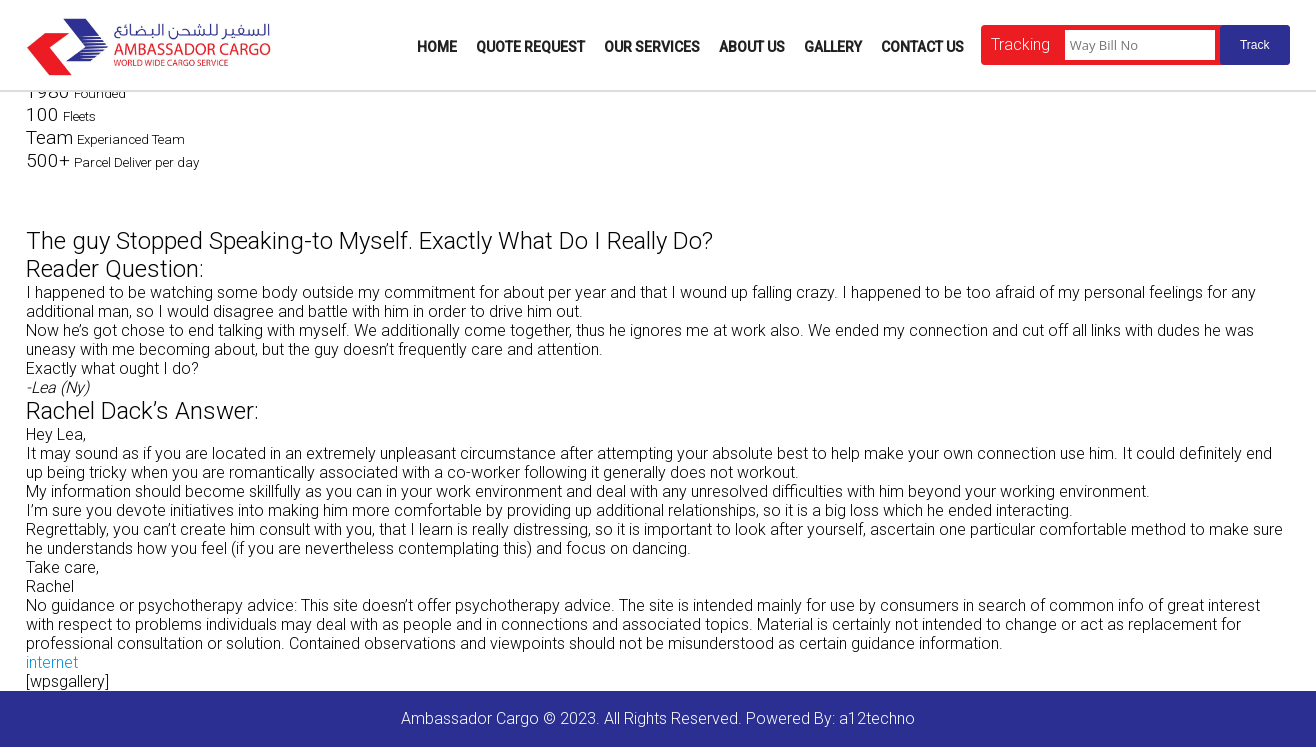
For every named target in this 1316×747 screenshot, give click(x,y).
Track (1255, 45)
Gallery (833, 47)
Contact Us (922, 47)
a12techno (877, 718)
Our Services (652, 47)
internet (52, 662)
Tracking (1020, 44)
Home (437, 47)
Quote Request (530, 47)
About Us (752, 47)
